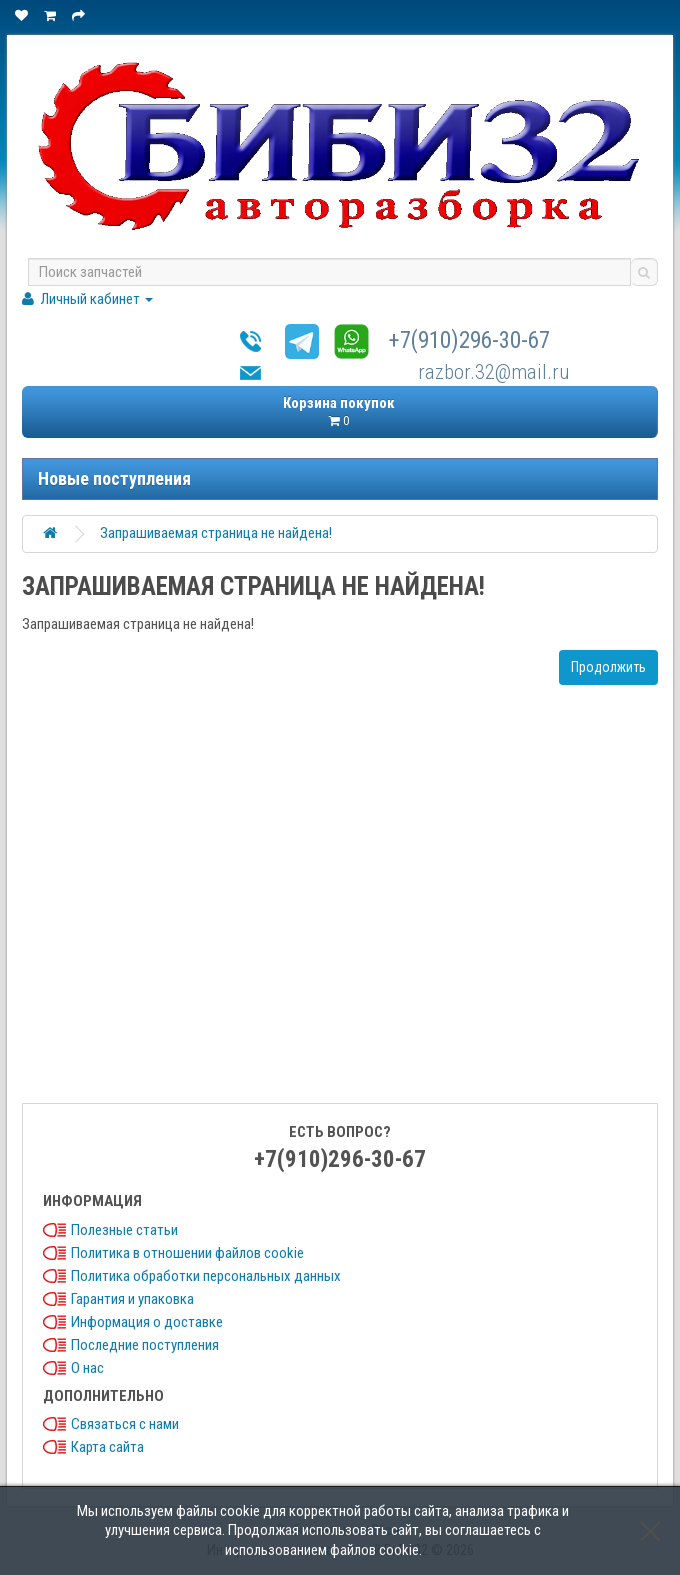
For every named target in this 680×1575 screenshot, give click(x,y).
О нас (87, 1368)
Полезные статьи (124, 1230)
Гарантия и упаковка (132, 1299)
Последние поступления (145, 1345)
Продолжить (608, 667)
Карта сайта (107, 1447)
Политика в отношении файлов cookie (187, 1253)
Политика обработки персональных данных (206, 1276)
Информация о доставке (147, 1322)
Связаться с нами (125, 1424)
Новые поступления (114, 478)
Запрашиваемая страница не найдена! (216, 533)
